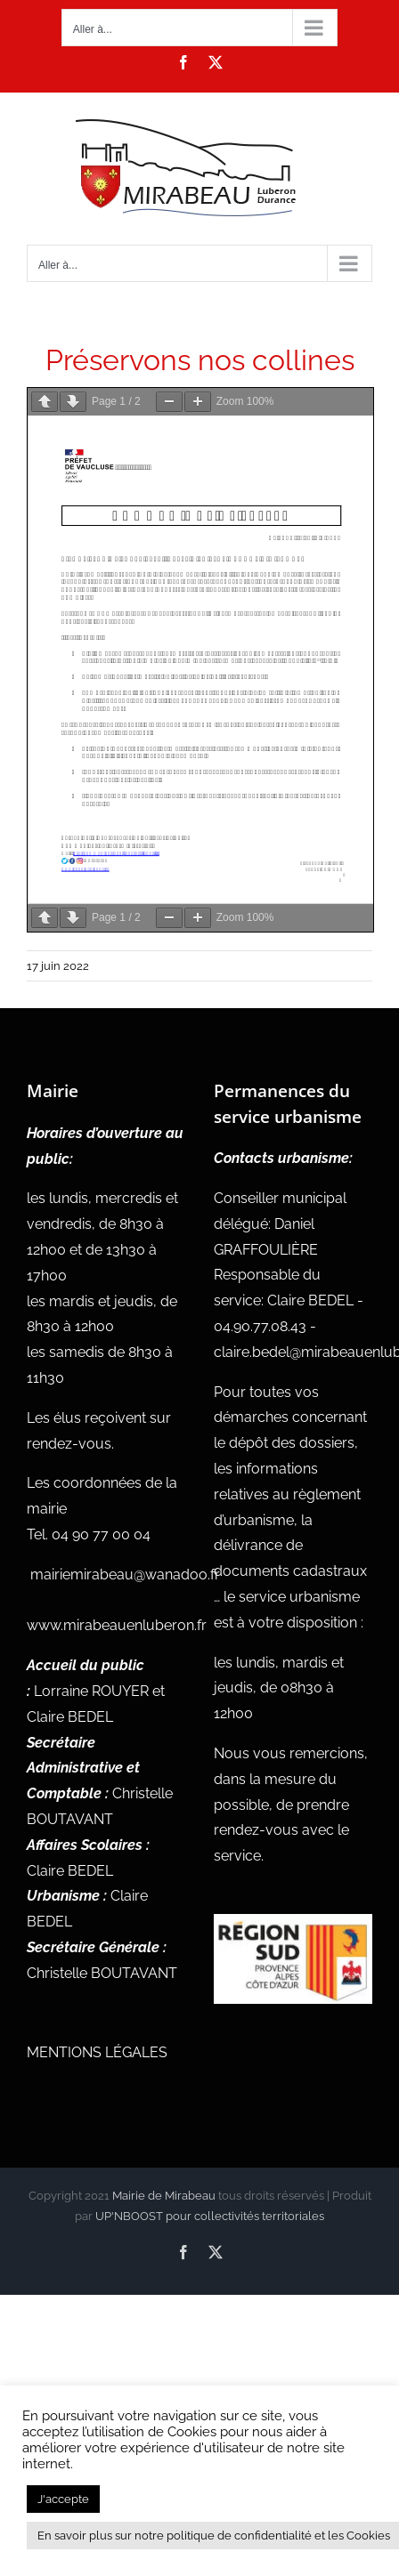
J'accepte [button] (63, 2499)
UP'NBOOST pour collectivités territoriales (209, 2216)
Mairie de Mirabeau (164, 2195)
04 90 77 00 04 (101, 1534)
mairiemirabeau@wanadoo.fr (125, 1574)
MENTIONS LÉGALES (97, 2052)
